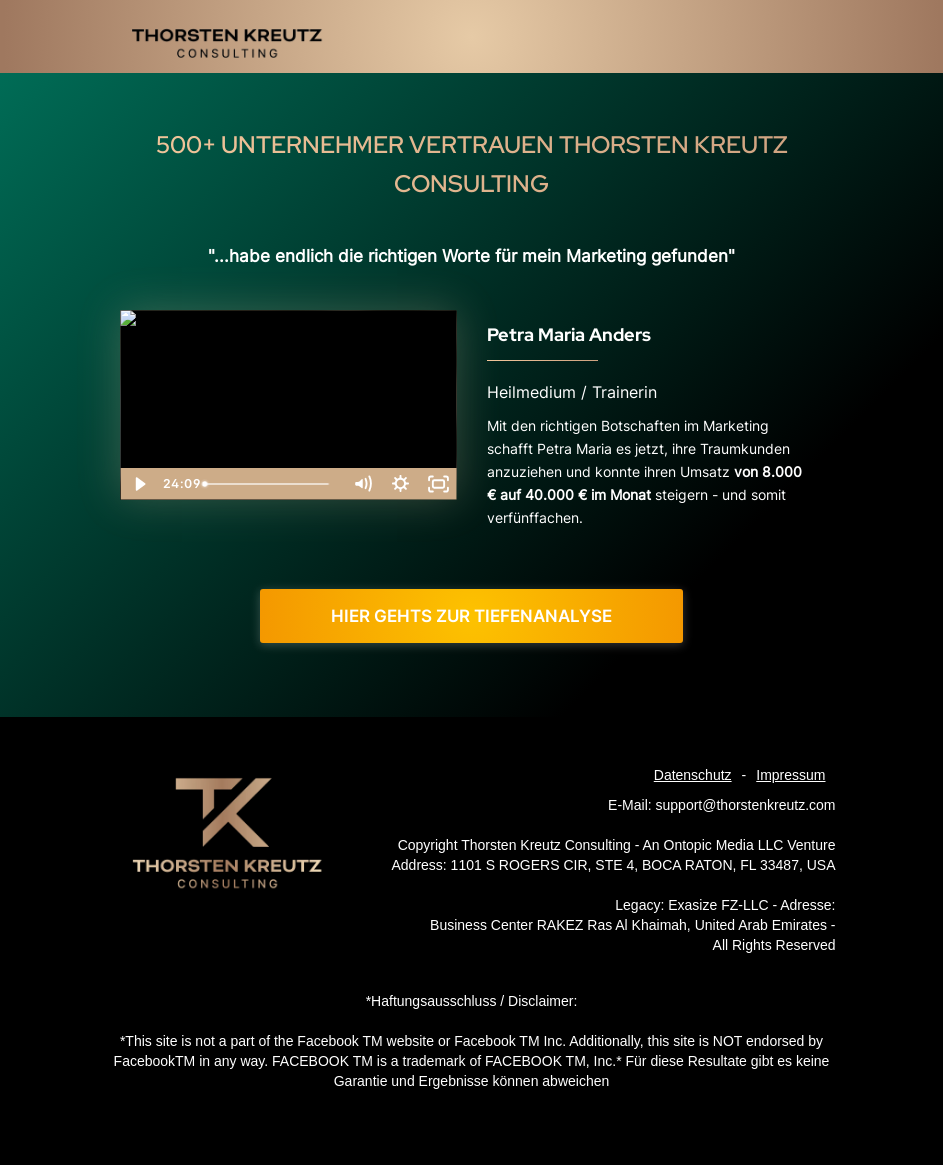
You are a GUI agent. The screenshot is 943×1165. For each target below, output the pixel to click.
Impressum (790, 775)
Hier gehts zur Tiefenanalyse (471, 616)
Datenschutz (693, 775)
